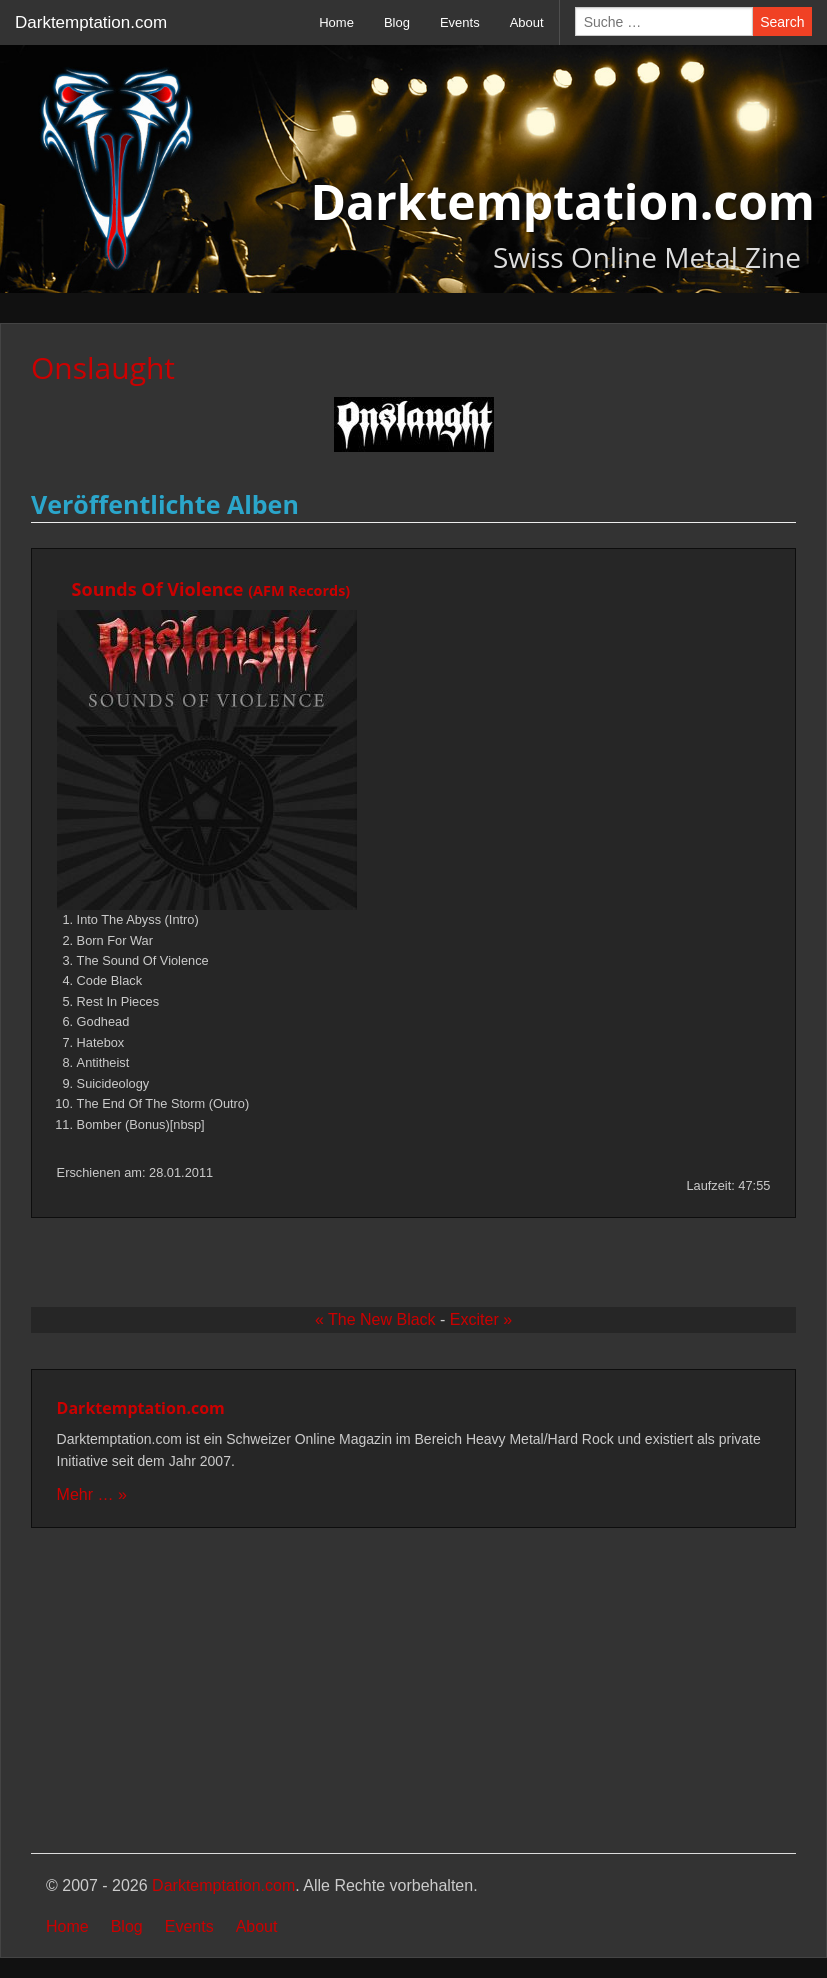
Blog (397, 22)
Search (782, 22)
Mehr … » (92, 1494)
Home (336, 22)
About (527, 22)
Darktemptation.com (91, 22)
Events (460, 22)
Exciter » (481, 1319)
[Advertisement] (413, 1693)
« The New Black (375, 1319)
